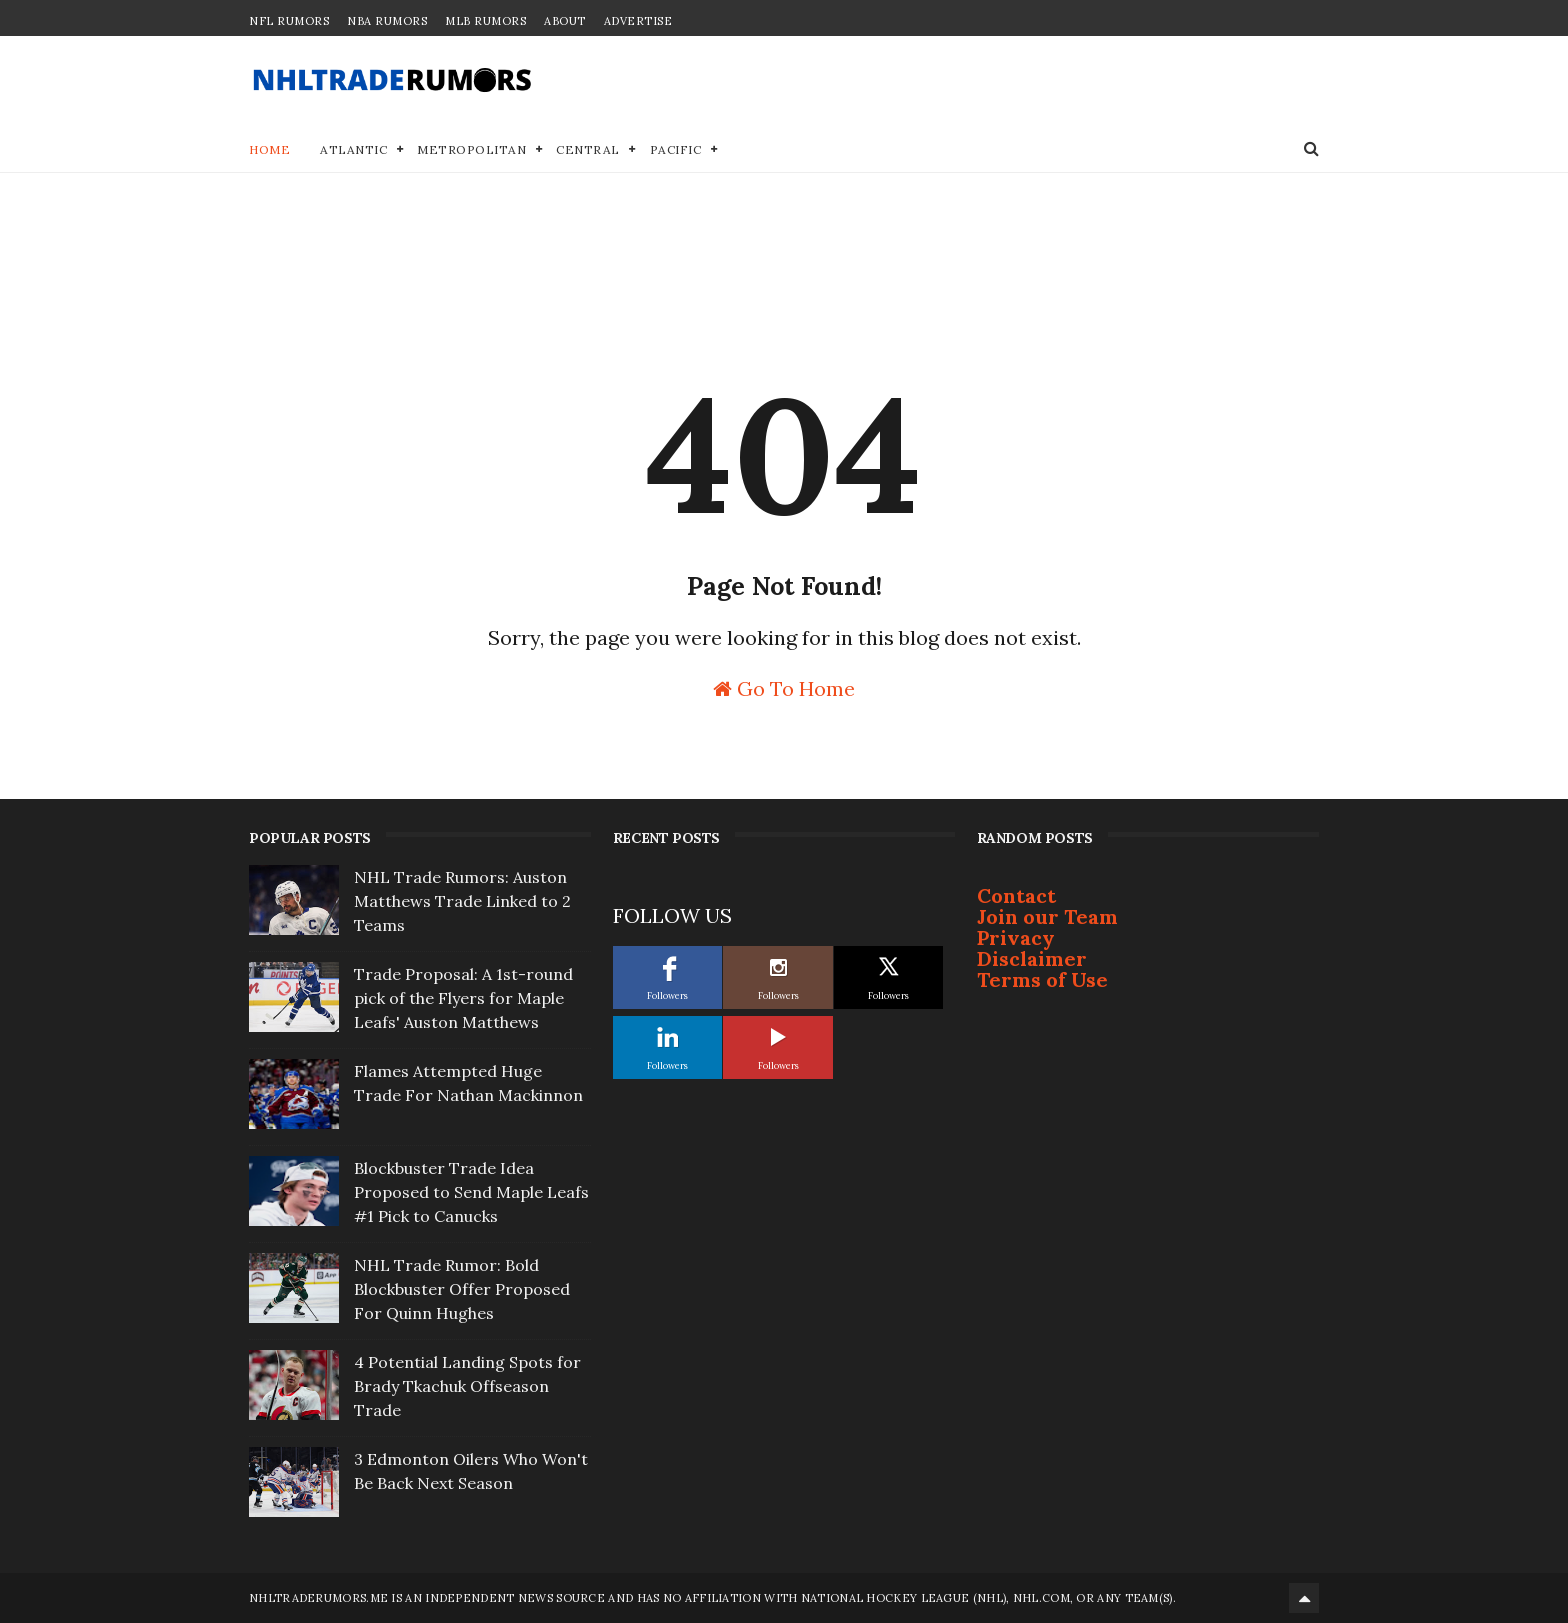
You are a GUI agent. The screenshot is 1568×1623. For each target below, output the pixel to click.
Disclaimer (1032, 958)
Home (269, 149)
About (565, 21)
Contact (1016, 895)
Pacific (676, 149)
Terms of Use (1042, 979)
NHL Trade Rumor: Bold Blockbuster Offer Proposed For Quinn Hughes (462, 1289)
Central (588, 149)
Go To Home (784, 687)
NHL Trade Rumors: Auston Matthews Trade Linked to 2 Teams (462, 901)
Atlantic (353, 149)
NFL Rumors (289, 21)
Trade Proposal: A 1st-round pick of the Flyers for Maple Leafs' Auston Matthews (463, 998)
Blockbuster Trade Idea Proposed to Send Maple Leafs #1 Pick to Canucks (471, 1192)
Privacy (1016, 937)
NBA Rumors (387, 21)
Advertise (638, 21)
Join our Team (1047, 916)
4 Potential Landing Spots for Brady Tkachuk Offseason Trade (467, 1386)
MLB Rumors (485, 21)
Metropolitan (471, 149)
